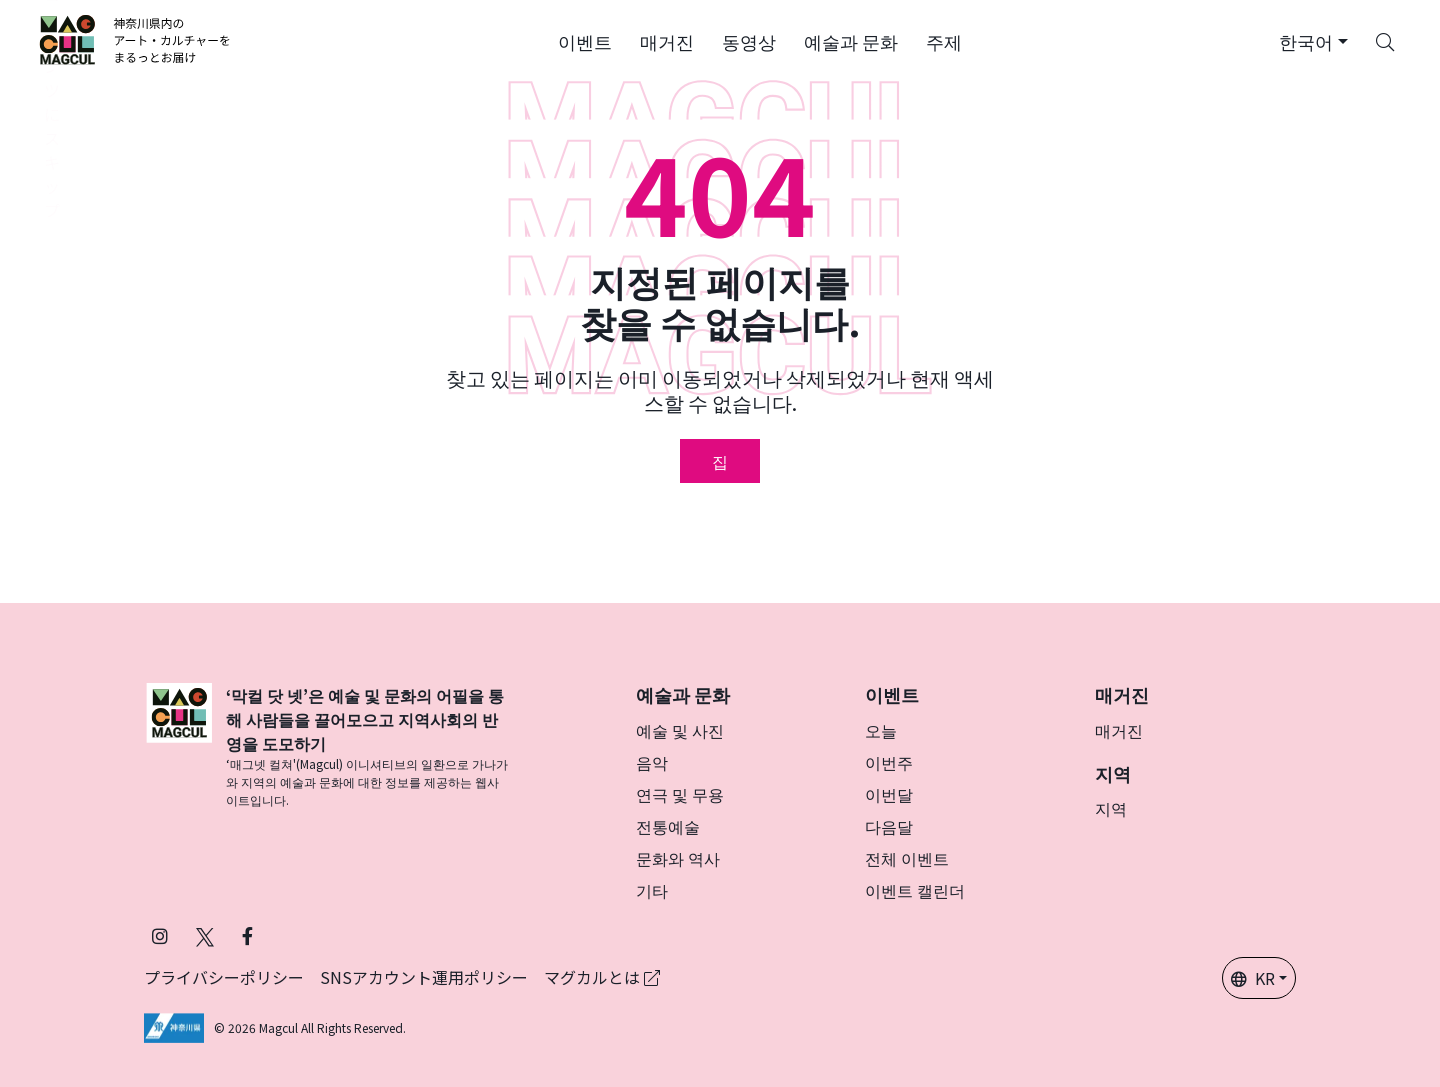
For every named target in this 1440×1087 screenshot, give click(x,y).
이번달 (889, 794)
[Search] (1385, 40)
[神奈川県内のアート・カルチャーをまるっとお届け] (135, 40)
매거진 (1119, 730)
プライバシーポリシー (224, 977)
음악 (652, 762)
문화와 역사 (678, 858)
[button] (585, 40)
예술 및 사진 (680, 730)
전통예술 (668, 826)
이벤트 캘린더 (915, 890)
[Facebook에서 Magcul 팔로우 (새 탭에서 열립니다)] (247, 935)
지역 (1111, 808)
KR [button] (1253, 978)
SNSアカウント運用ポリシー (424, 977)
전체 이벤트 (907, 858)
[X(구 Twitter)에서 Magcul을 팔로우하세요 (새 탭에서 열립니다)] (205, 935)
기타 (652, 890)
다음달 (889, 826)
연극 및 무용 (680, 794)
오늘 (881, 730)
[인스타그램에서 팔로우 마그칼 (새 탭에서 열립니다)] (160, 935)
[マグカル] (179, 746)
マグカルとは (602, 977)
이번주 (889, 762)
